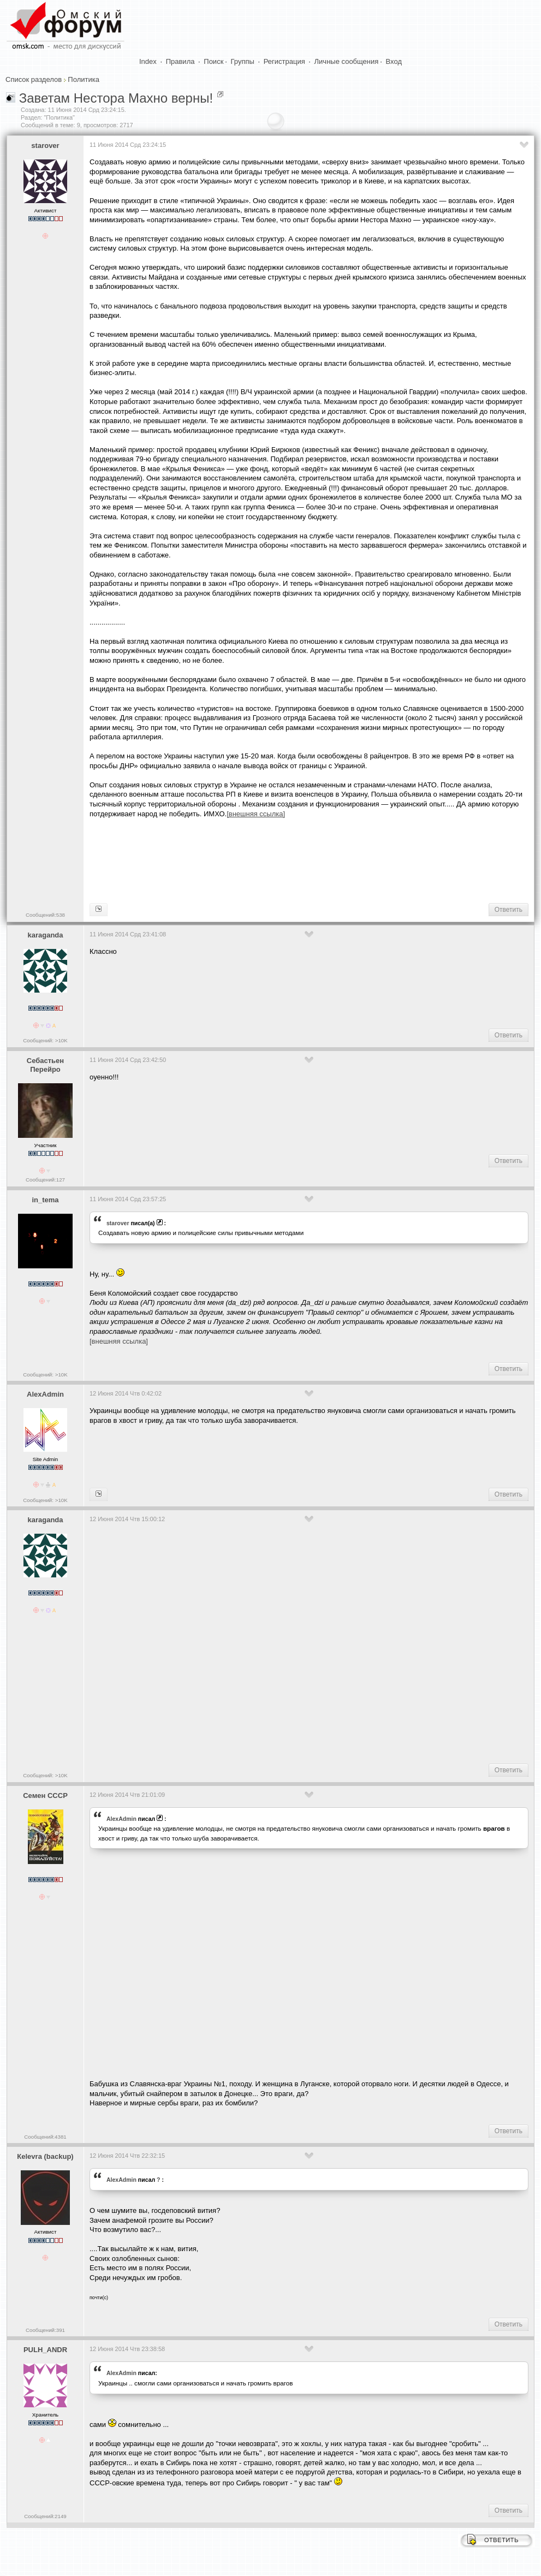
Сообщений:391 (45, 2330)
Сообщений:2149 (45, 2516)
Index (148, 61)
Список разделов (33, 79)
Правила (180, 61)
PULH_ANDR (45, 2350)
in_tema (45, 1200)
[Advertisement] (288, 859)
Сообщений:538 (45, 915)
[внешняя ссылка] (119, 1341)
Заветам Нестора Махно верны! (116, 98)
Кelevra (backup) (45, 2156)
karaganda (45, 935)
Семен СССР (45, 1795)
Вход (394, 61)
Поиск (213, 61)
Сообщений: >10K (45, 1040)
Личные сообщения (346, 61)
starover (45, 145)
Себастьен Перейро (45, 1065)
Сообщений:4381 (45, 2137)
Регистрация (284, 61)
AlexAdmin (45, 1394)
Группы (242, 61)
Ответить (508, 909)
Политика (83, 79)
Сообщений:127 (45, 1180)
